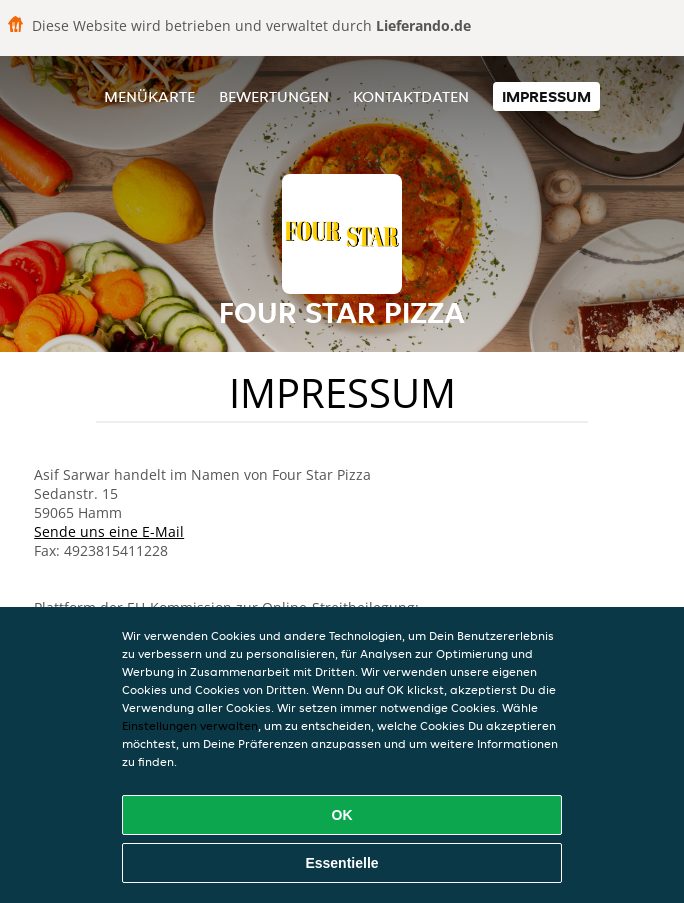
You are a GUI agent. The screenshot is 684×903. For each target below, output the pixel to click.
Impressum (546, 96)
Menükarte (149, 96)
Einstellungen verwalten (190, 725)
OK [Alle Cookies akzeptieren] (342, 815)
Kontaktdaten (411, 96)
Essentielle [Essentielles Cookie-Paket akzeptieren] (341, 863)
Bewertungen (274, 96)
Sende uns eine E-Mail (109, 531)
